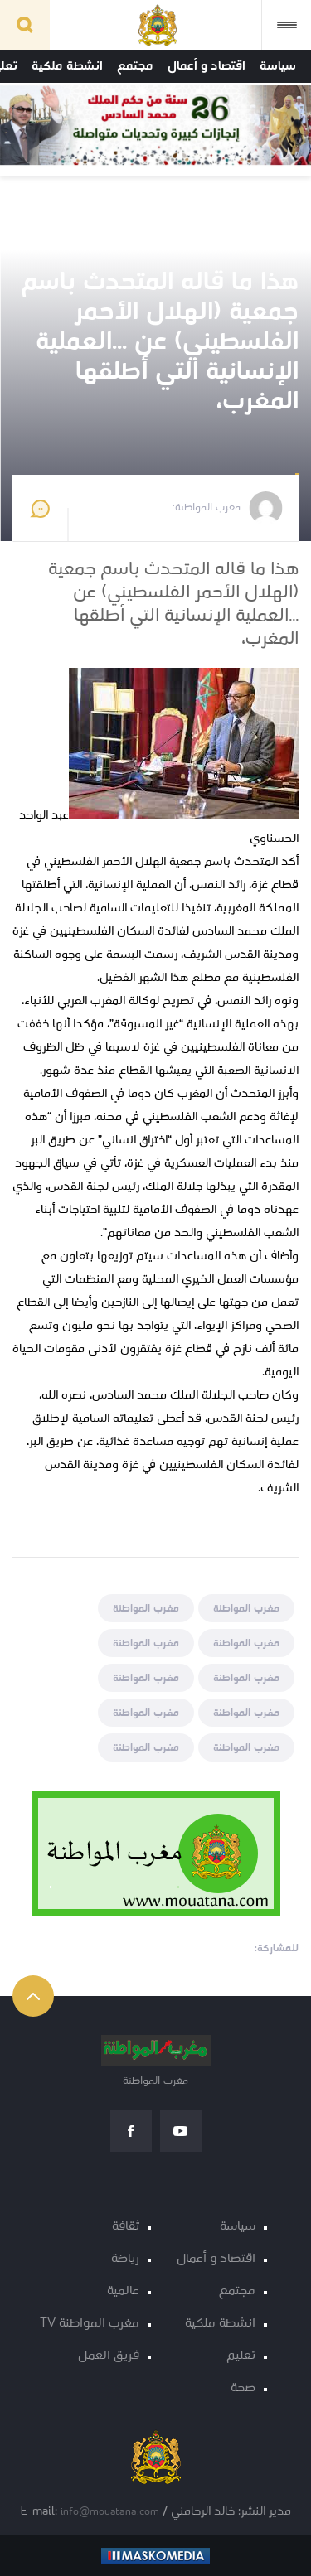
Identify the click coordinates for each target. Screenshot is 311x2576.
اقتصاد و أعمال (206, 66)
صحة (243, 2388)
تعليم (240, 2356)
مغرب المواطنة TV (89, 2323)
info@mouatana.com (110, 2511)
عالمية (123, 2291)
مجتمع (135, 66)
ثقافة (125, 2226)
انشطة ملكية (67, 66)
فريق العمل (108, 2356)
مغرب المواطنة (246, 1608)
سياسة (278, 66)
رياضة (125, 2259)
